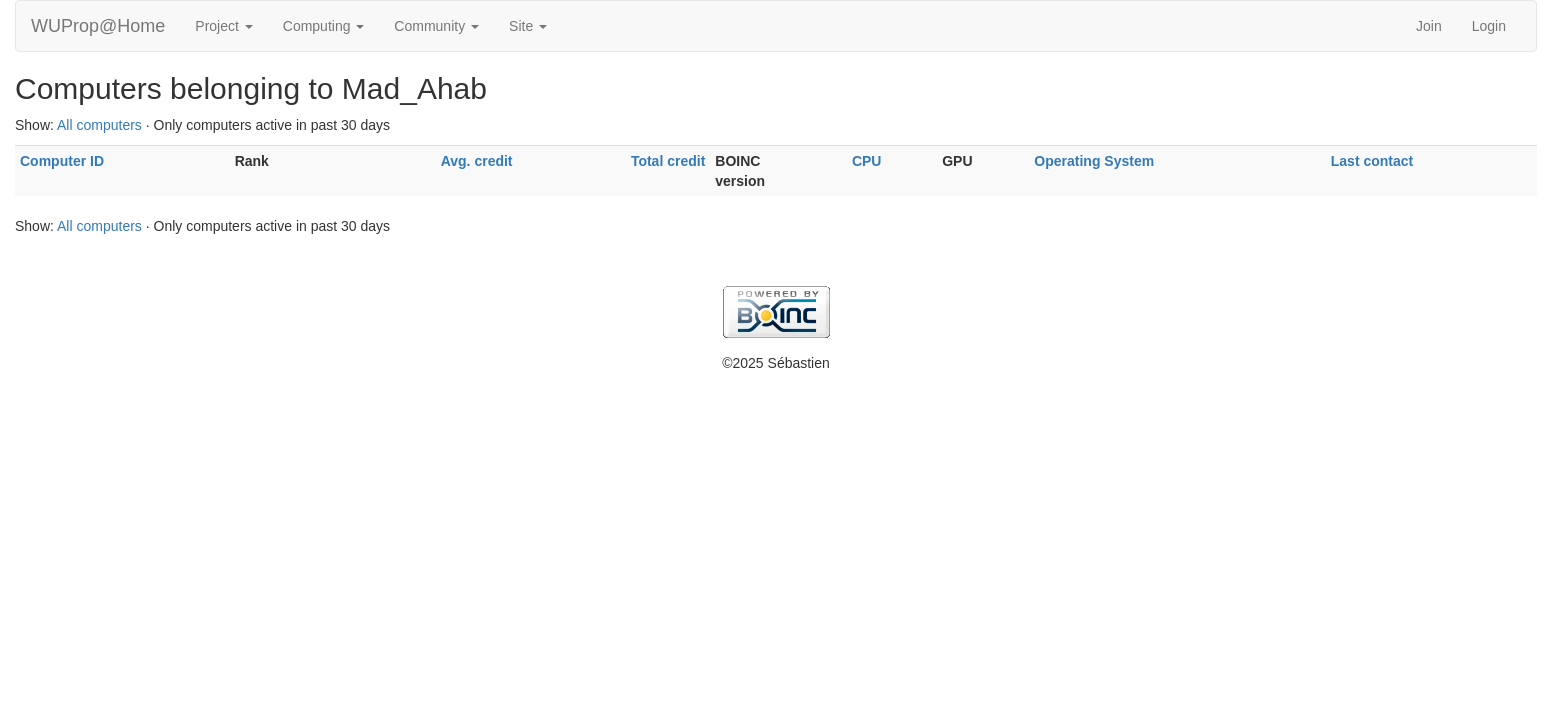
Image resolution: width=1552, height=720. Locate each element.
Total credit (668, 161)
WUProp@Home (98, 26)
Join (1429, 26)
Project (223, 26)
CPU (867, 161)
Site (528, 26)
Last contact (1372, 161)
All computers (99, 125)
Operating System (1094, 161)
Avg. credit (477, 161)
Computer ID (62, 161)
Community (436, 26)
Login (1489, 26)
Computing (324, 26)
